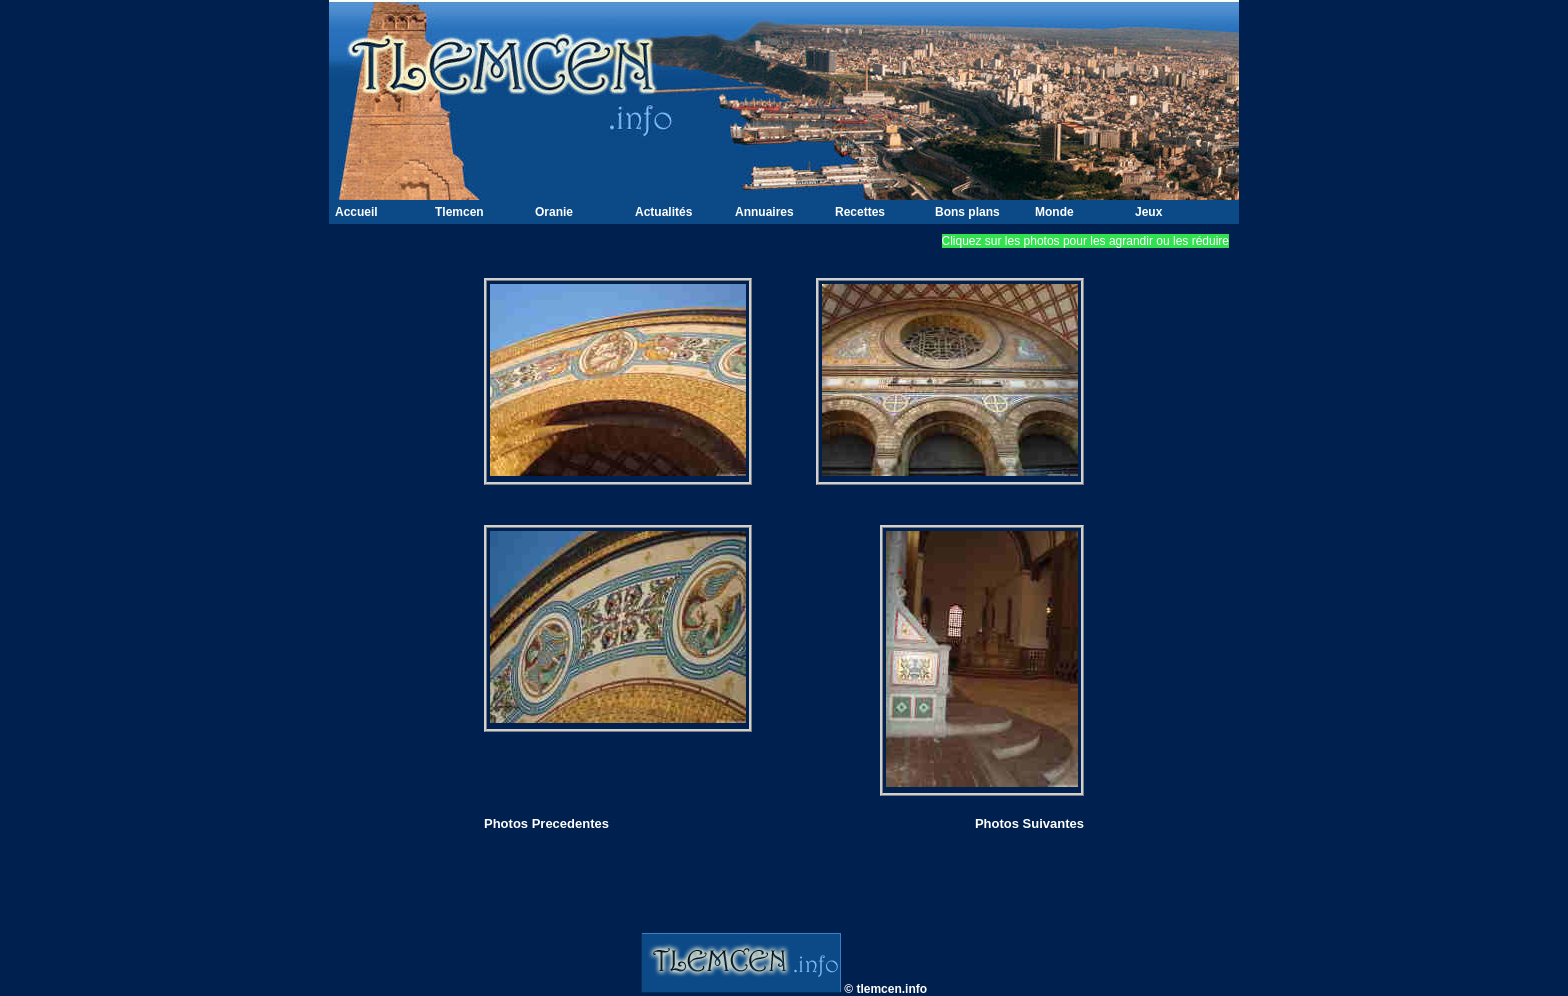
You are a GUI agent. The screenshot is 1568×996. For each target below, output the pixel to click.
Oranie (554, 212)
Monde (1054, 212)
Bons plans (967, 212)
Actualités (663, 212)
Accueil (356, 212)
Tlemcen (459, 212)
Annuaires (764, 212)
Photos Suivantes (1029, 823)
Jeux (1148, 212)
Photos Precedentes (546, 823)
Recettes (860, 212)
